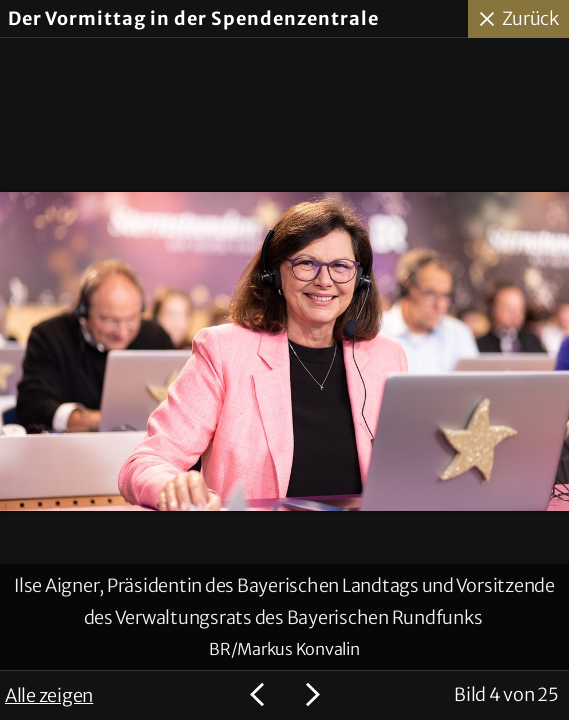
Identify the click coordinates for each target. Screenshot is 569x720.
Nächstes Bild (310, 695)
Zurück (531, 18)
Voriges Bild (260, 695)
